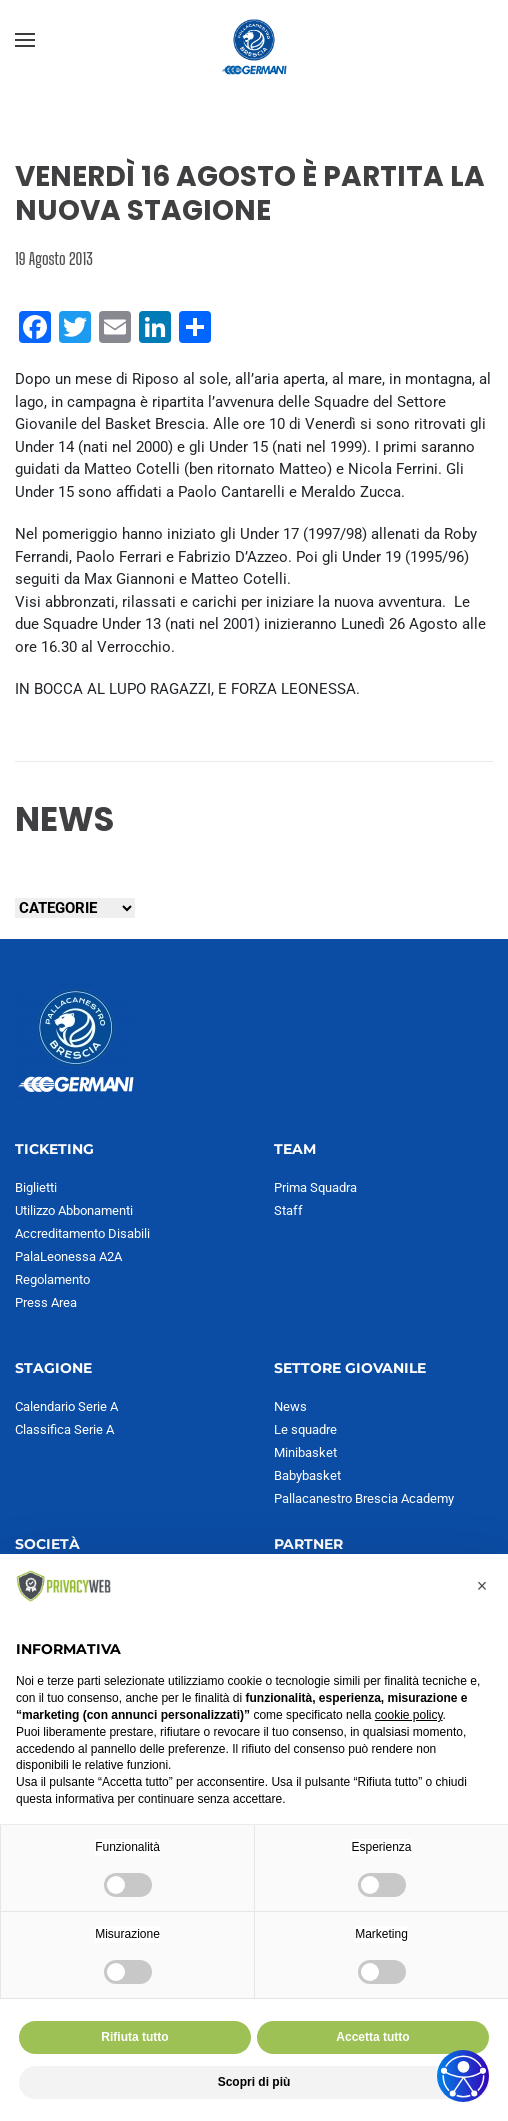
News (290, 1406)
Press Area (46, 1302)
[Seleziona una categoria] (75, 908)
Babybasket (307, 1475)
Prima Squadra (315, 1187)
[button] (25, 40)
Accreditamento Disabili (82, 1233)
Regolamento (52, 1279)
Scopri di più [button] (254, 2082)
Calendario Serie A (66, 1406)
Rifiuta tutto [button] (134, 2037)
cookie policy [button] (409, 1715)
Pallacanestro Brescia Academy (364, 1498)
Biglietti (36, 1187)
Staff (288, 1210)
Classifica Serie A (64, 1429)
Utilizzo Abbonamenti (74, 1210)
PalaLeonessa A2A (68, 1256)
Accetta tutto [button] (372, 2037)
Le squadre (305, 1429)
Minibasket (305, 1452)
